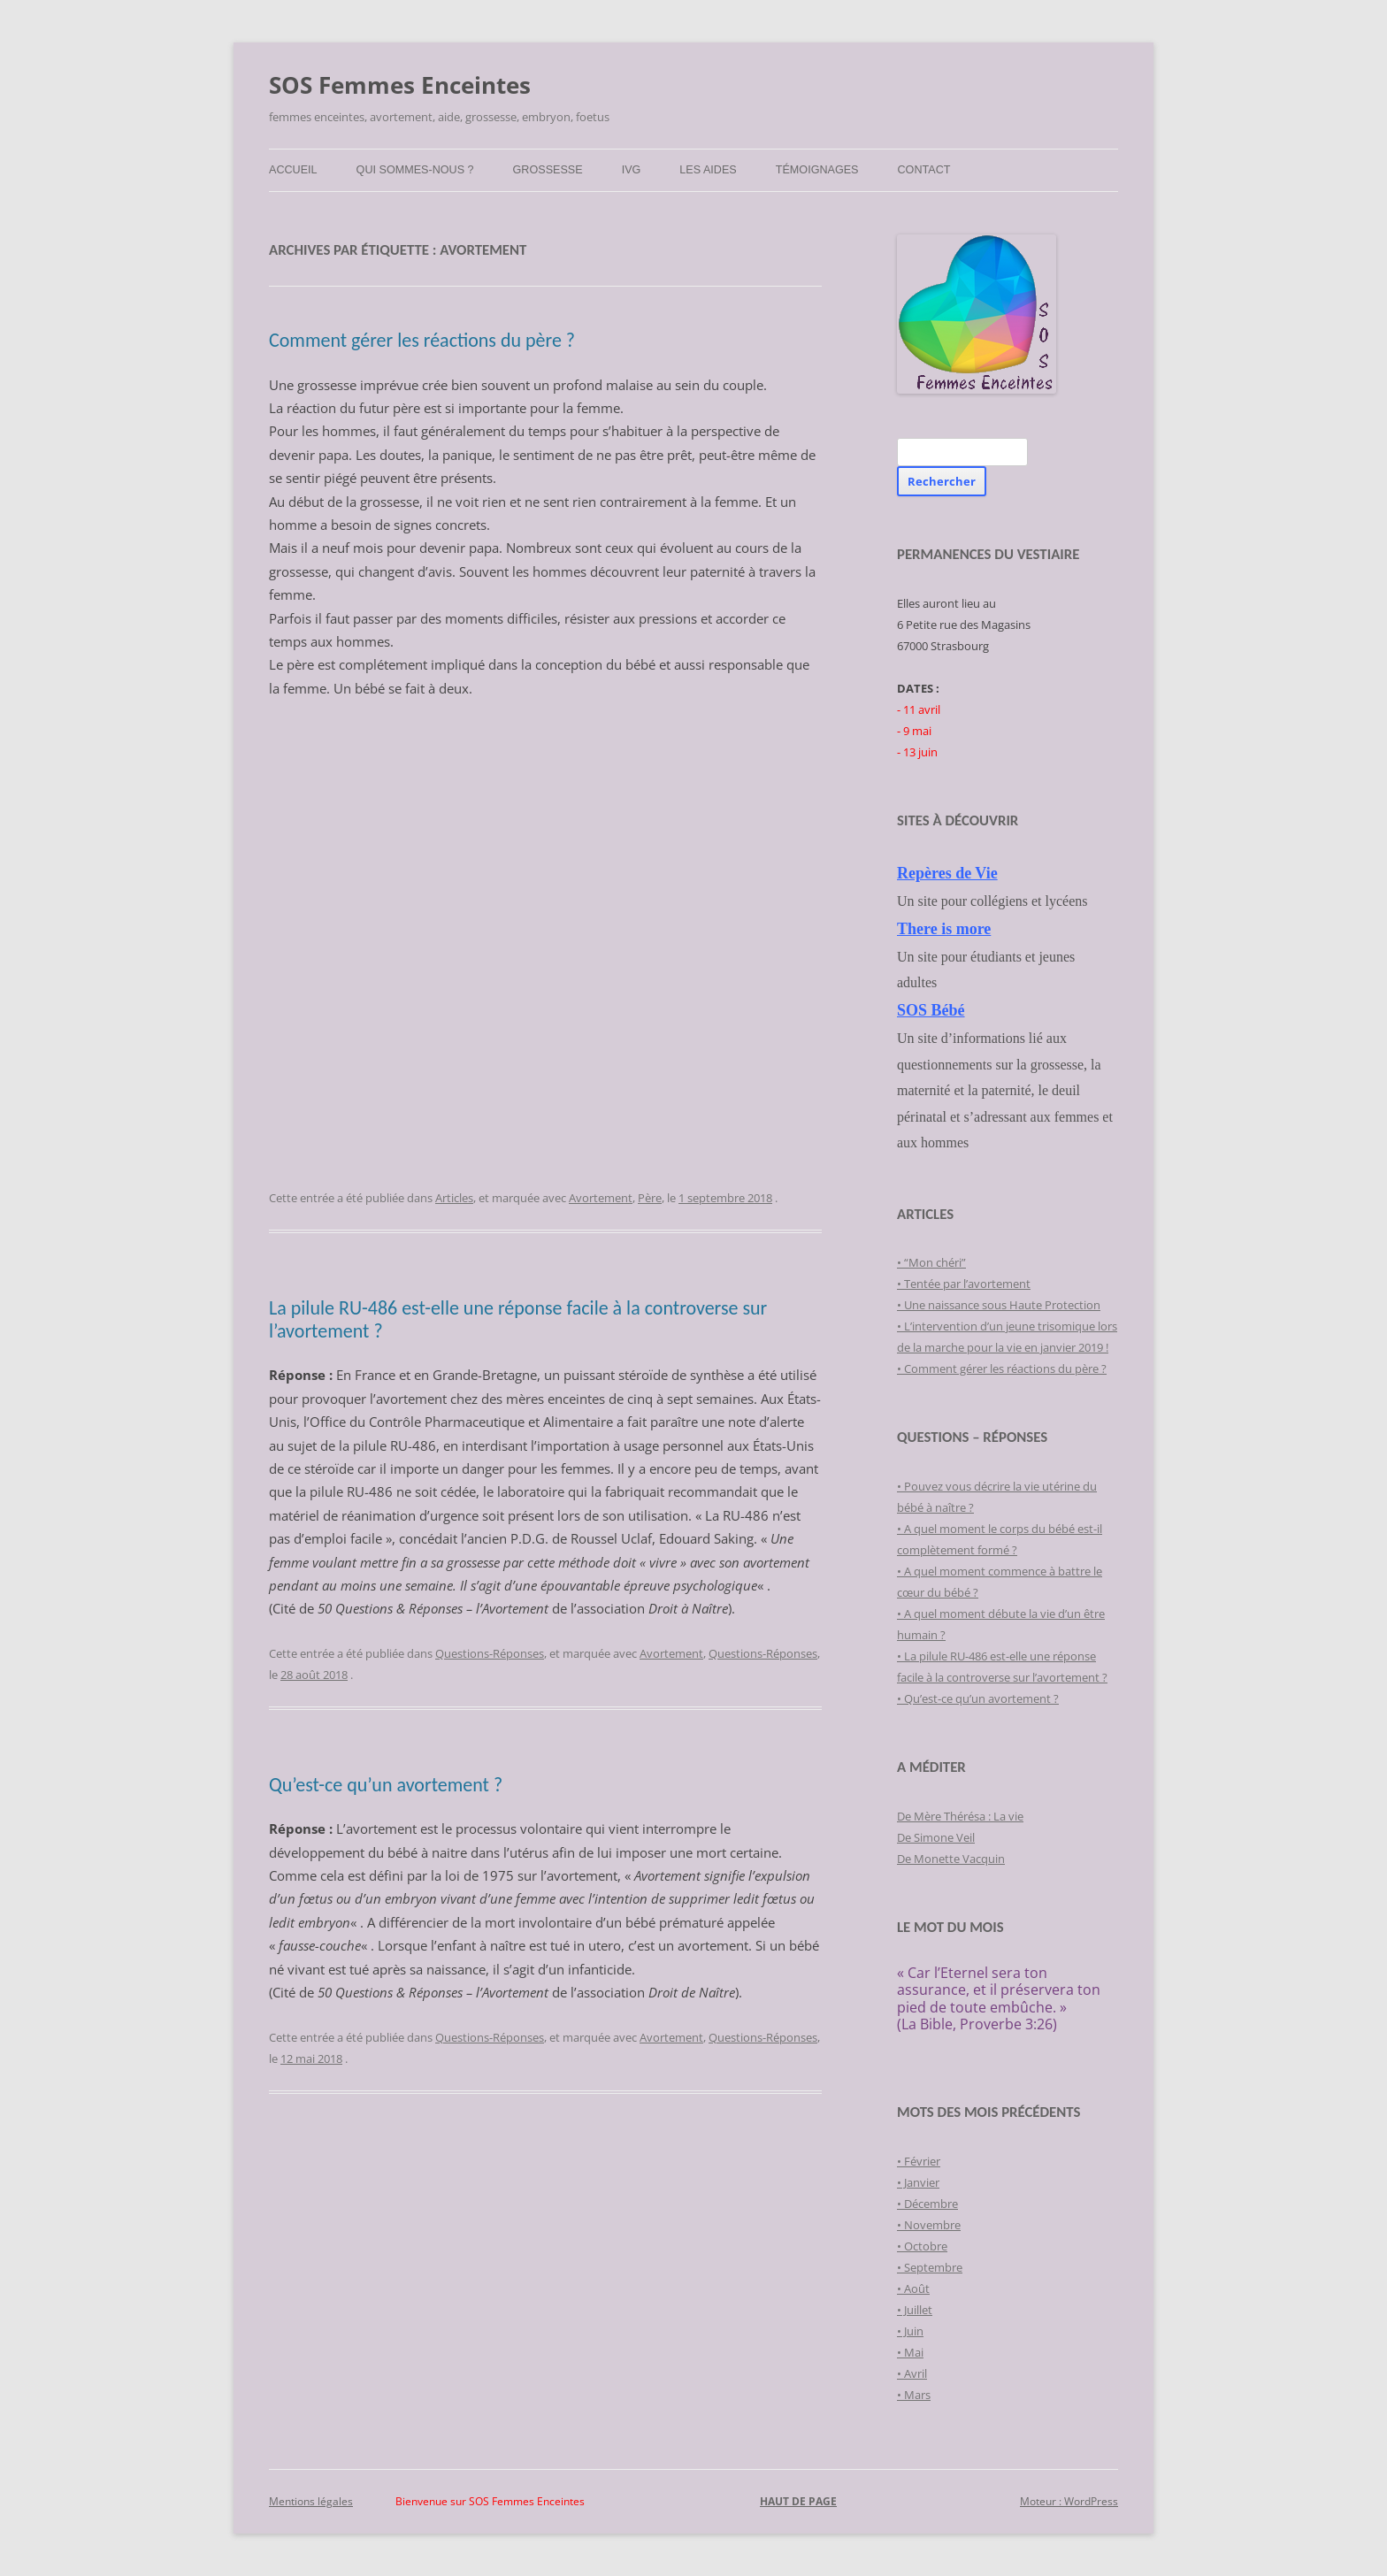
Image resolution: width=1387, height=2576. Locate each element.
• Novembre (929, 2225)
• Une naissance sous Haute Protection (998, 1305)
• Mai (910, 2352)
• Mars (914, 2395)
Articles (454, 1198)
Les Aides (707, 170)
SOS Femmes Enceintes (400, 85)
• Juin (910, 2331)
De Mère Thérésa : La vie (960, 1816)
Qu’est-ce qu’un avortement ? (385, 1785)
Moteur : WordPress (1069, 2501)
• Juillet (914, 2310)
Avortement (600, 1198)
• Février (918, 2161)
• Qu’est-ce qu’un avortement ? (978, 1698)
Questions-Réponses (489, 1653)
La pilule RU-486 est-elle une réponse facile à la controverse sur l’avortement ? (518, 1319)
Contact (924, 170)
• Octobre (922, 2246)
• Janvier (918, 2182)
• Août (913, 2288)
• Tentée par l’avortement (964, 1284)
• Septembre (929, 2267)
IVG (631, 170)
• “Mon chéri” (931, 1262)
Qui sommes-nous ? (415, 170)
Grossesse (548, 170)
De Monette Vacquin (951, 1859)
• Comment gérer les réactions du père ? (1002, 1368)
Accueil (293, 170)
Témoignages (817, 170)
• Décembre (927, 2204)
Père (650, 1198)
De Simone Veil (936, 1837)
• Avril (912, 2373)
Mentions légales (311, 2501)
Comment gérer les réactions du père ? (422, 340)
